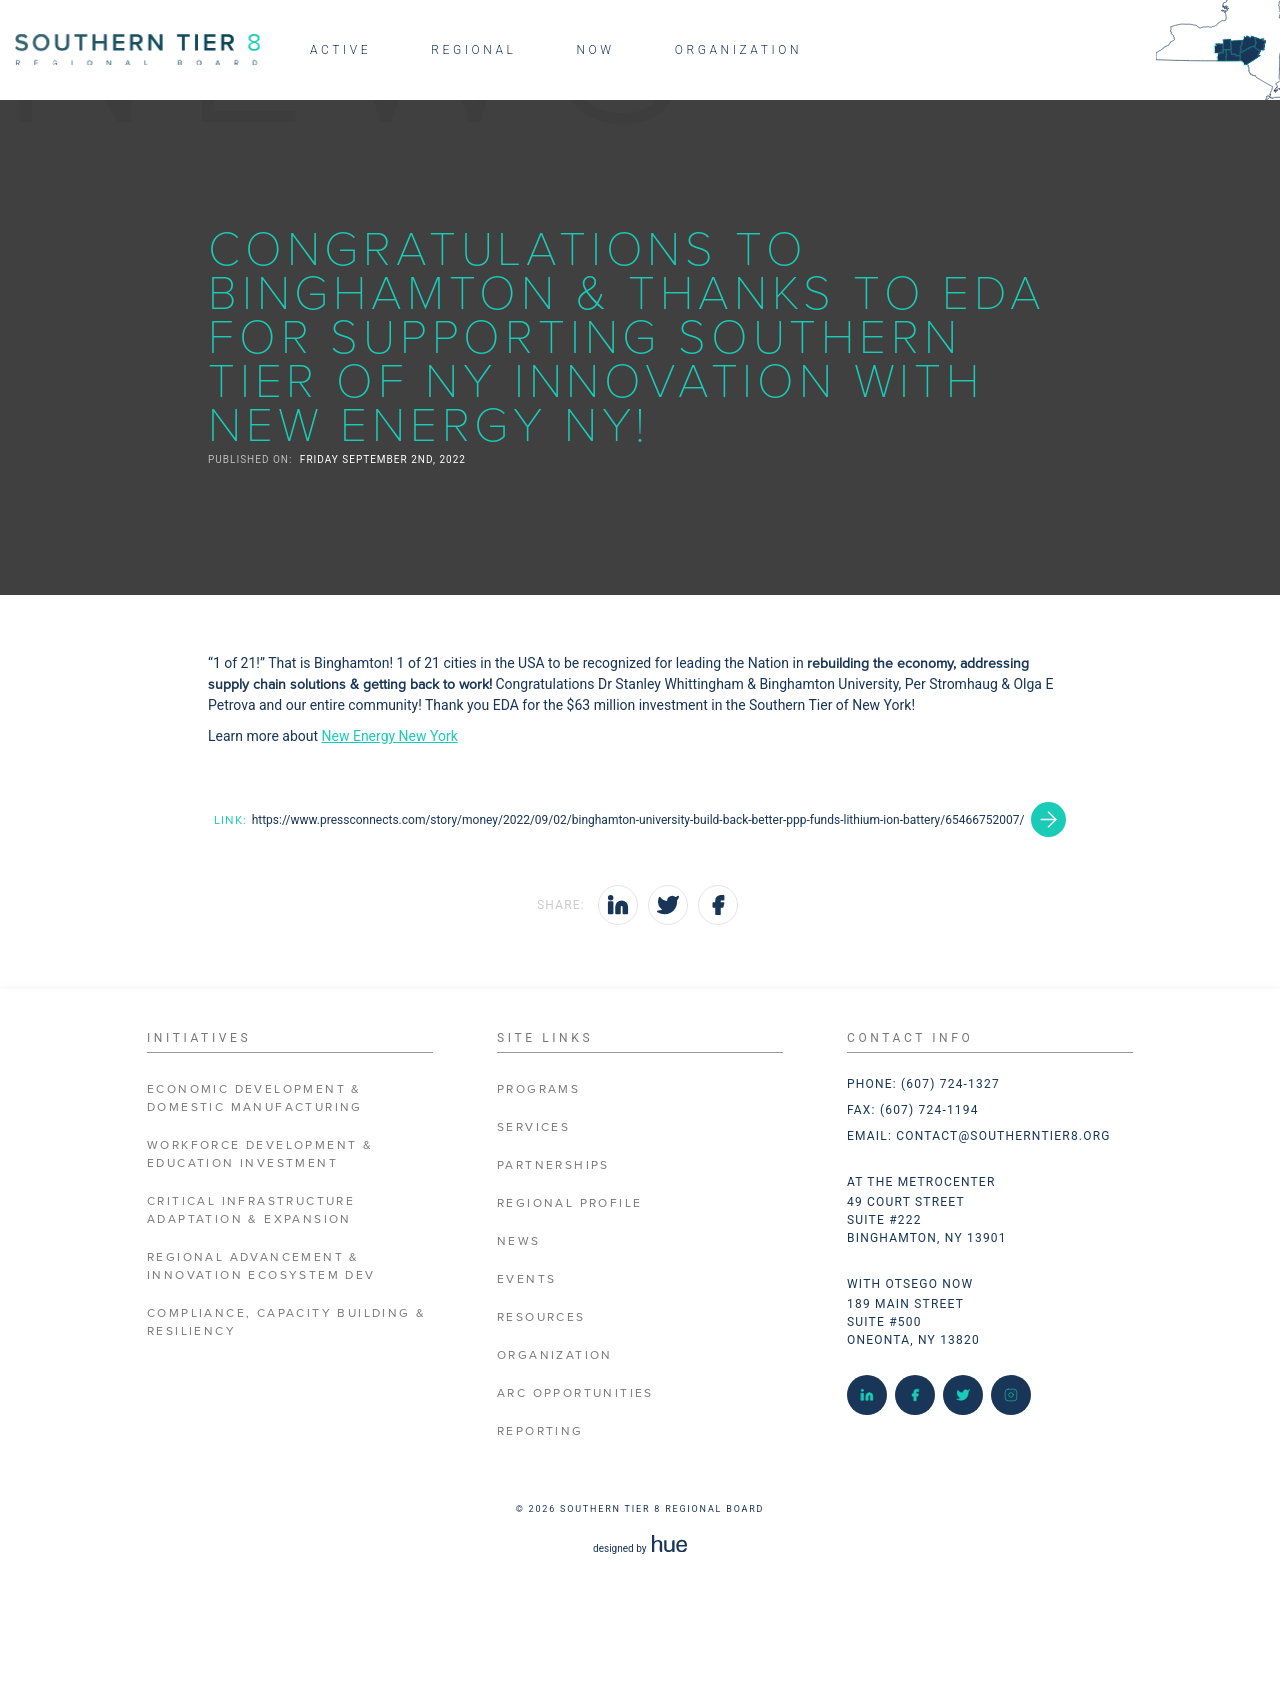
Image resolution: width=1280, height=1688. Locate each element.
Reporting (540, 1431)
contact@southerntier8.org (1003, 1136)
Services (533, 1127)
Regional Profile (569, 1203)
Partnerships (553, 1165)
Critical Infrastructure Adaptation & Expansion (251, 1210)
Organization (555, 1355)
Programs (538, 1089)
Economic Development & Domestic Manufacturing (255, 1098)
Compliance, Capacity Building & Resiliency (286, 1322)
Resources (541, 1317)
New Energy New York (390, 736)
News (519, 1241)
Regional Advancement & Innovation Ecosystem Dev (261, 1266)
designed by (640, 1548)
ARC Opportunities (575, 1393)
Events (526, 1279)
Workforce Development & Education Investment (260, 1154)
